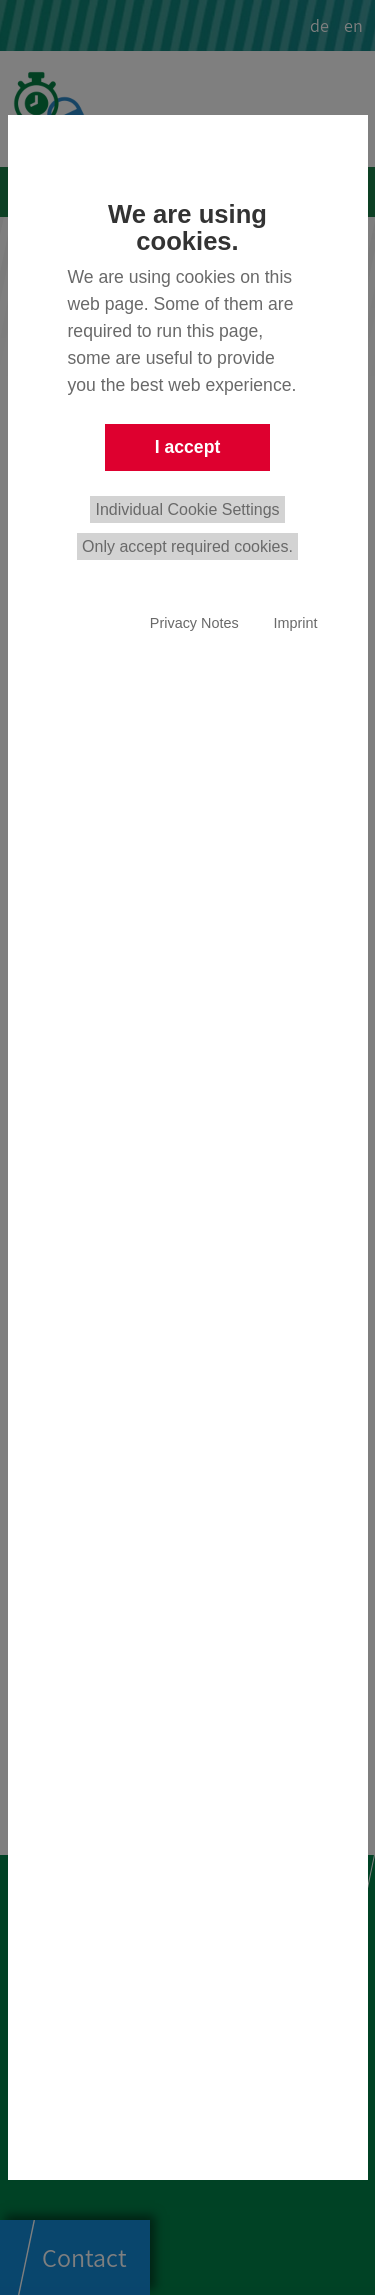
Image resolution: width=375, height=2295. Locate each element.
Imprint (296, 623)
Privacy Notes (194, 623)
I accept (188, 447)
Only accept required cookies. (187, 546)
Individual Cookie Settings (187, 509)
